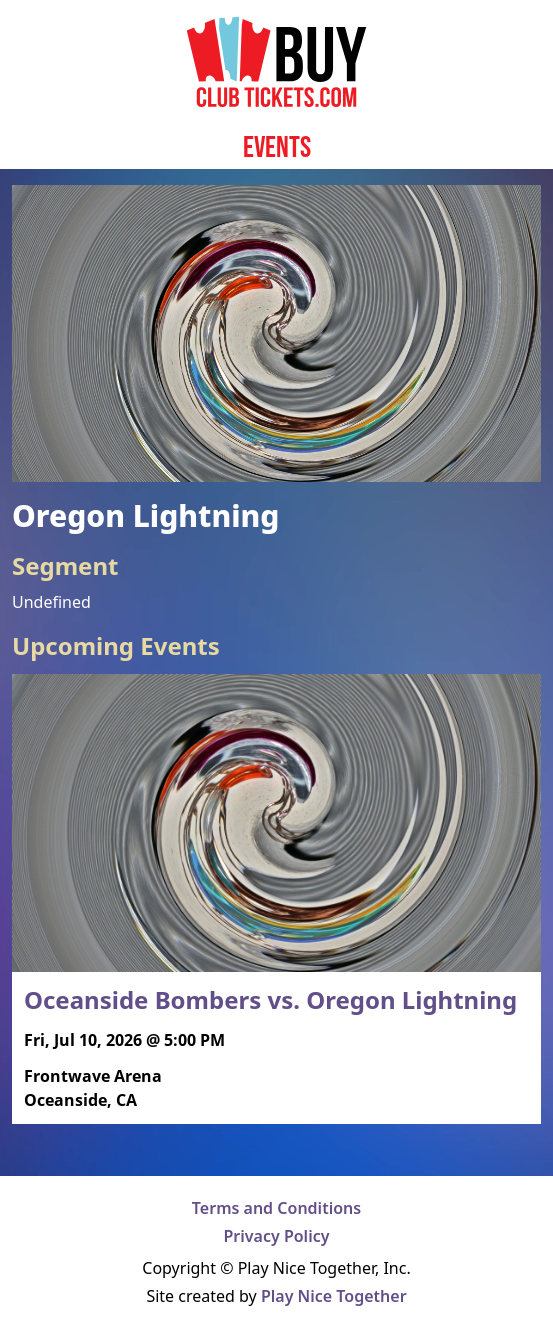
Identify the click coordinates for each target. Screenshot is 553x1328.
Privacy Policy (277, 1236)
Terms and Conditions (276, 1208)
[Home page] (276, 62)
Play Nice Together (334, 1296)
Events (277, 146)
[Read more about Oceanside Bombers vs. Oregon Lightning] (276, 898)
